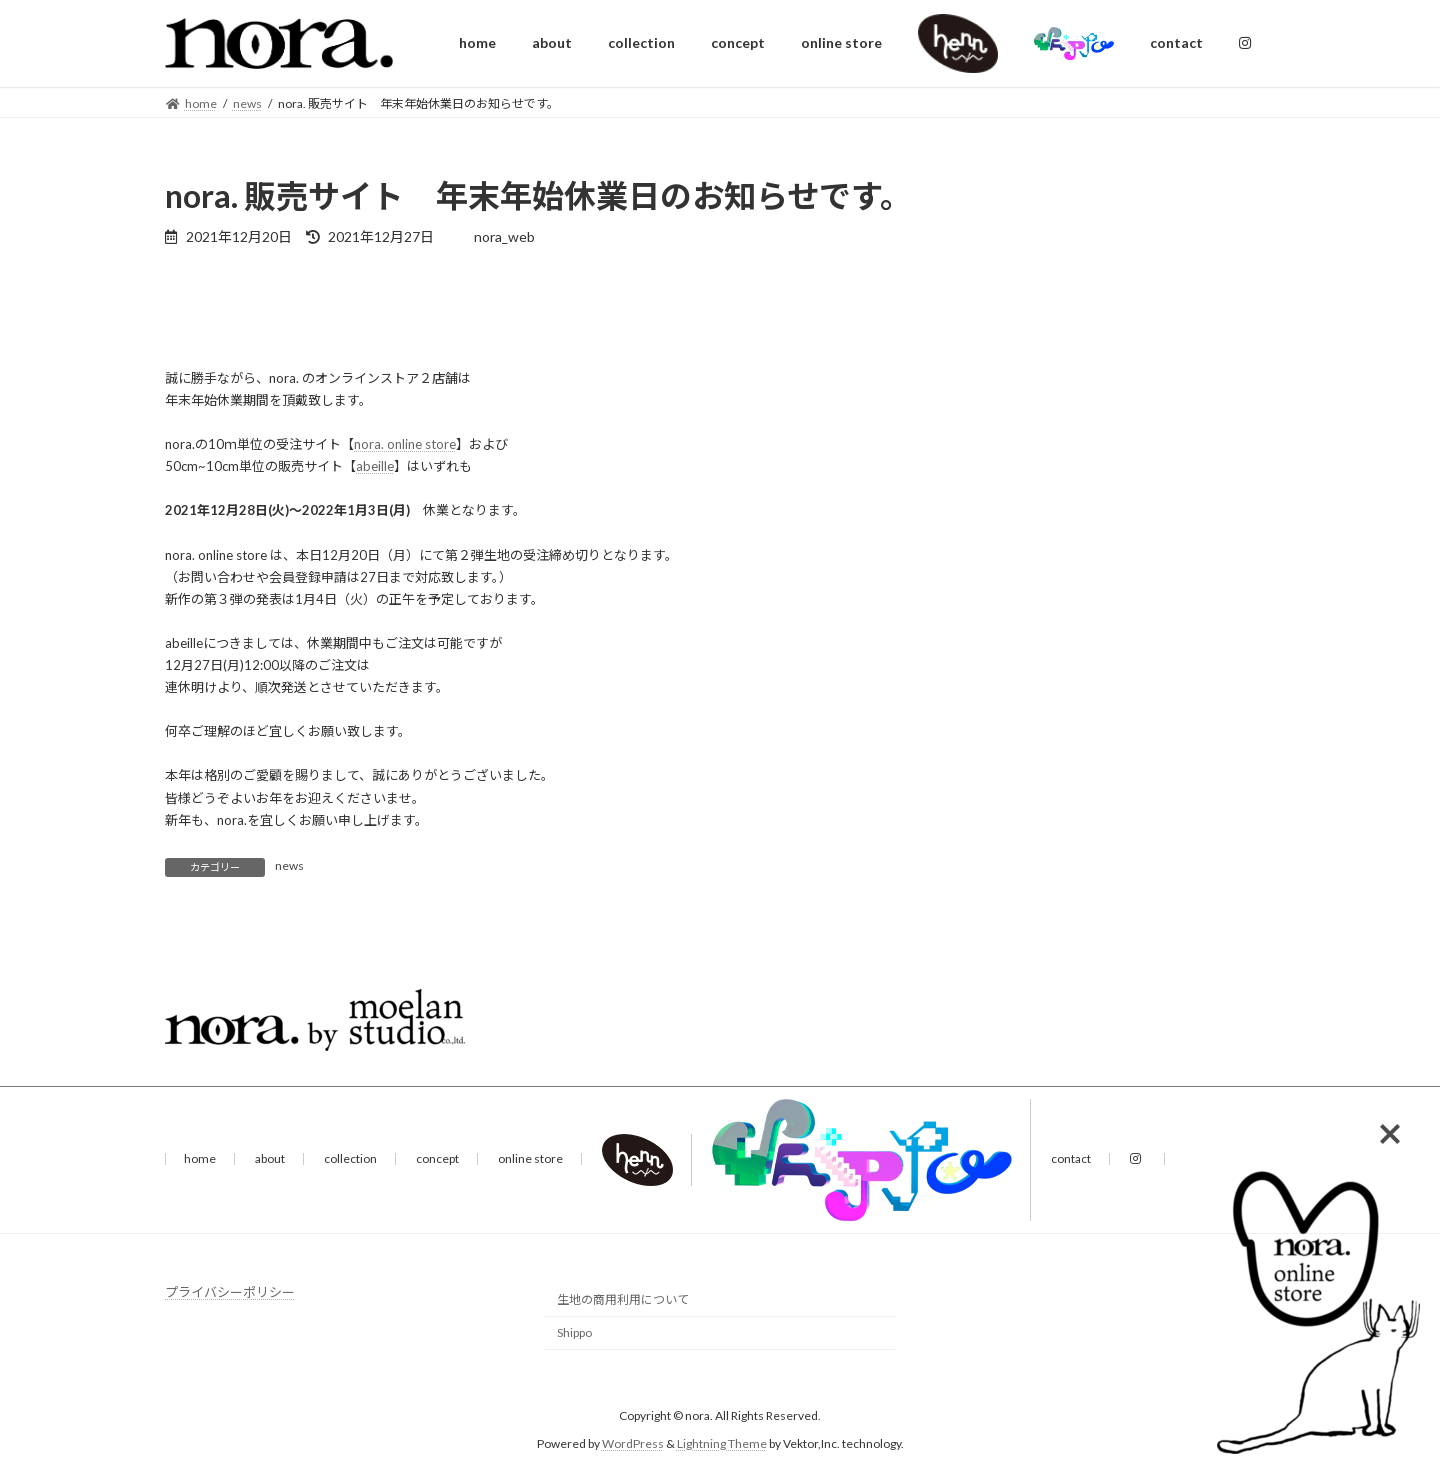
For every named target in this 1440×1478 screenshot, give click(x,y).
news (289, 865)
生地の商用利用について (623, 1299)
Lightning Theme (722, 1443)
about (270, 1158)
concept (437, 1158)
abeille (375, 466)
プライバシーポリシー (230, 1292)
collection (350, 1158)
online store (530, 1158)
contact (1071, 1158)
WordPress (633, 1443)
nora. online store (405, 444)
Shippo (574, 1332)
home (200, 1158)
